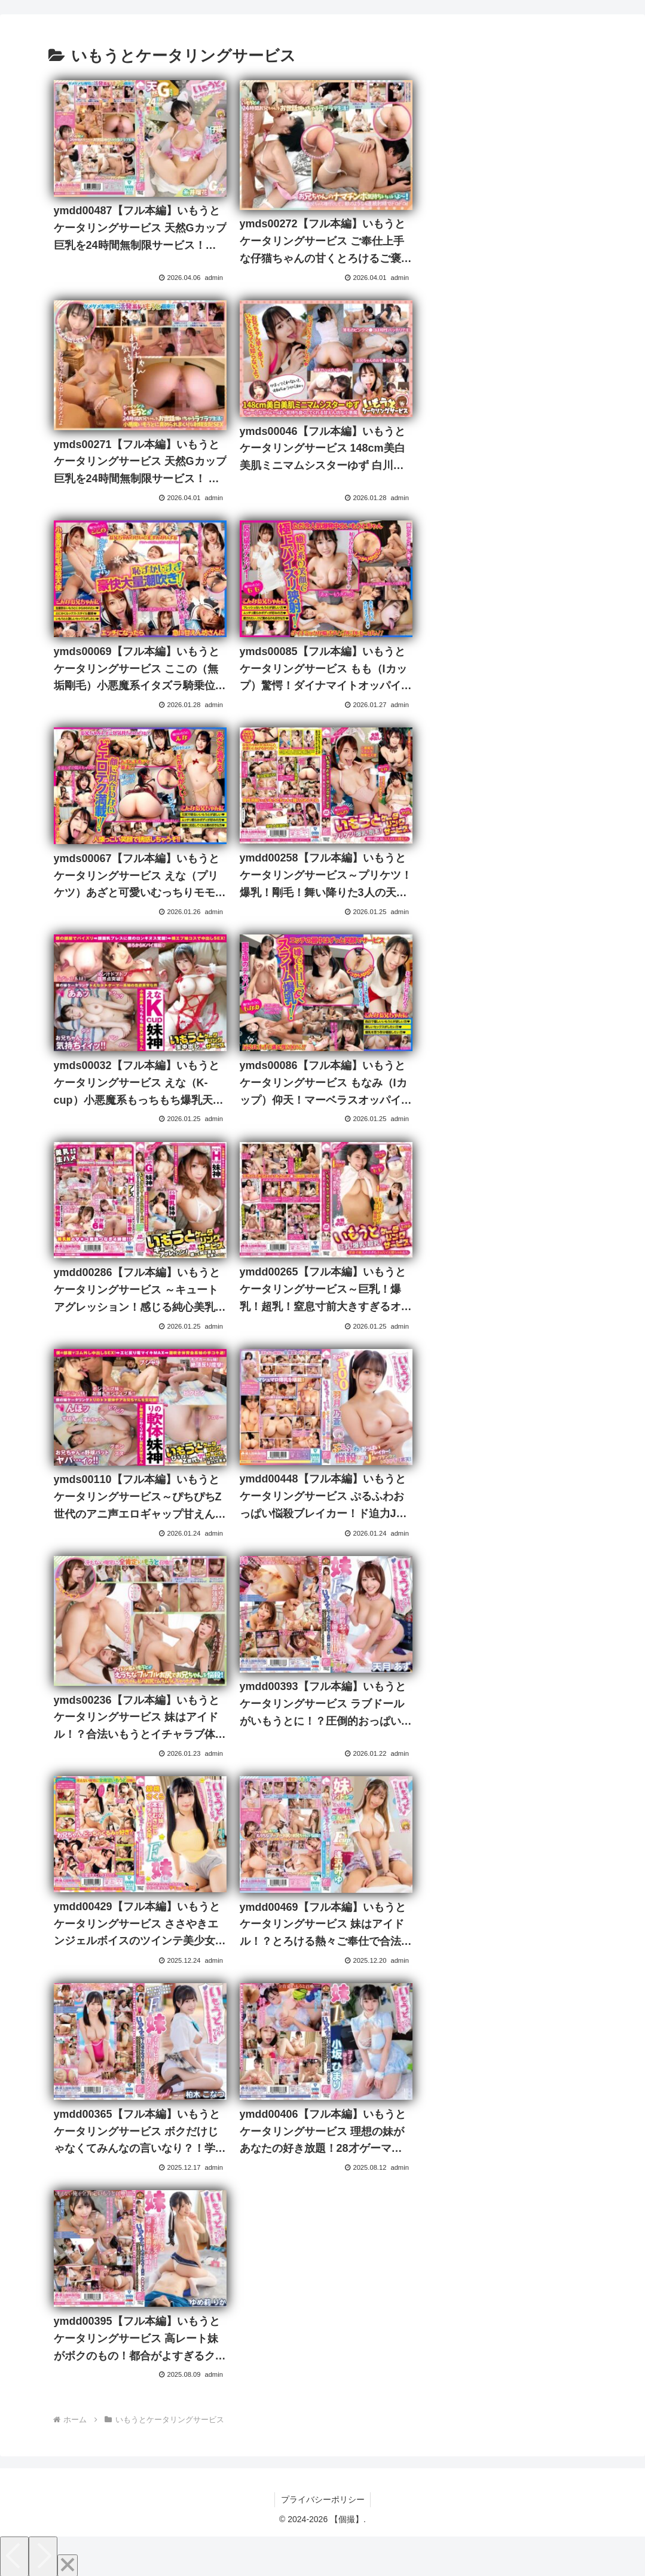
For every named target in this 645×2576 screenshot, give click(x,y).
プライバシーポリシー (323, 2496)
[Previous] (14, 2553)
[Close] (67, 2562)
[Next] (43, 2553)
